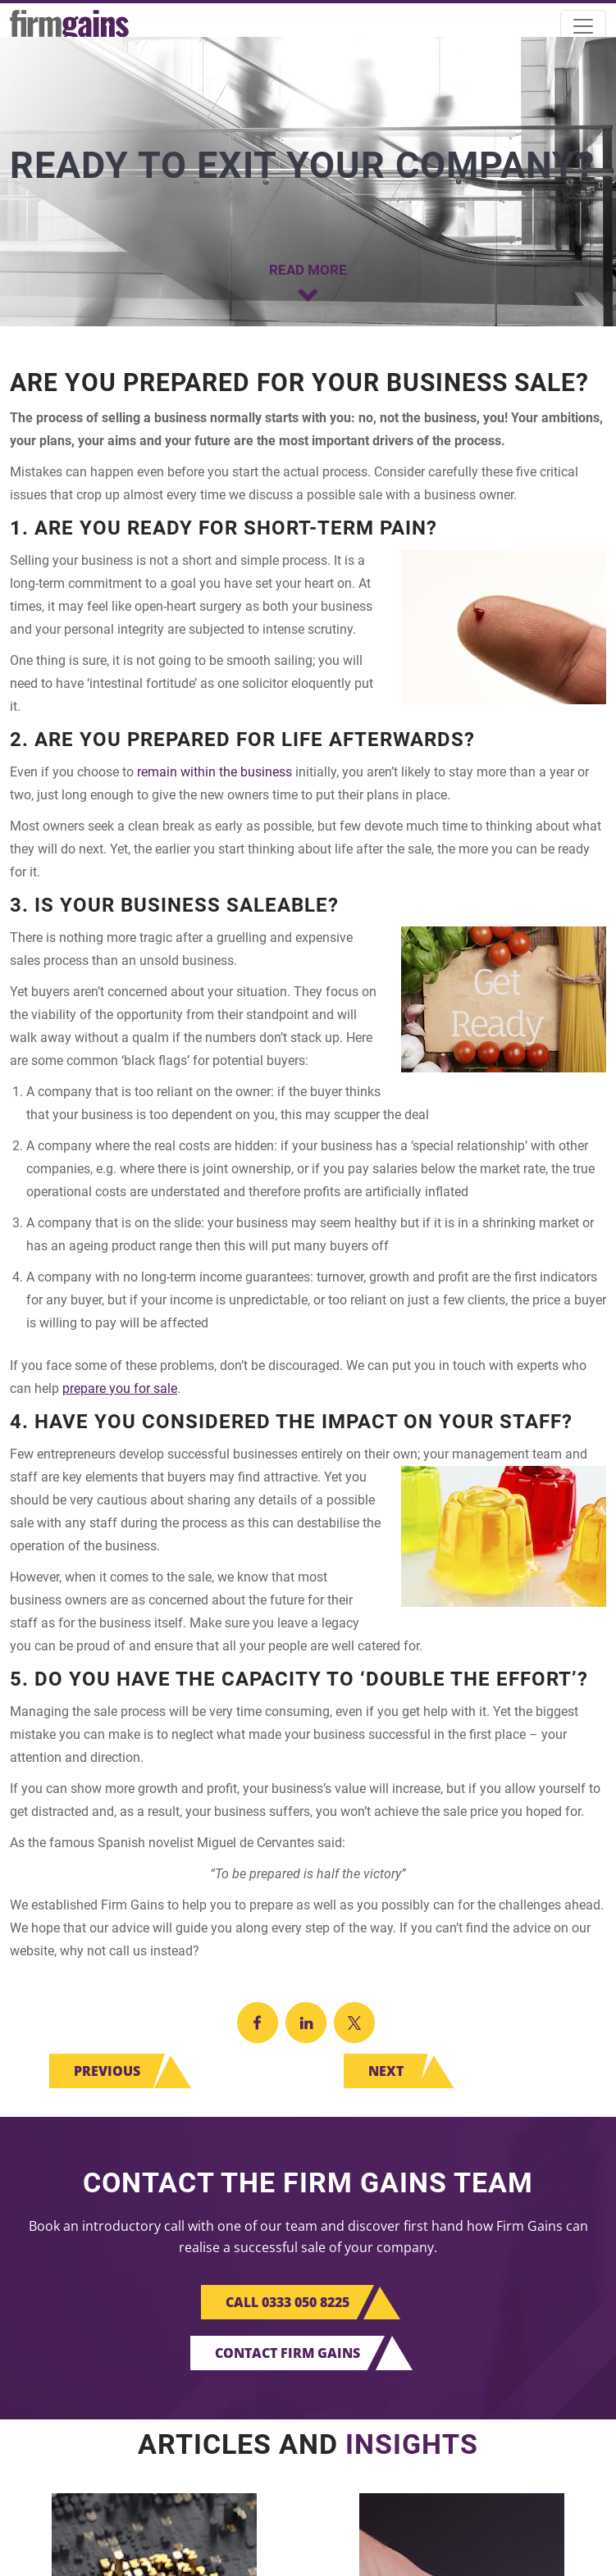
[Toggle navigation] (583, 26)
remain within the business (214, 772)
